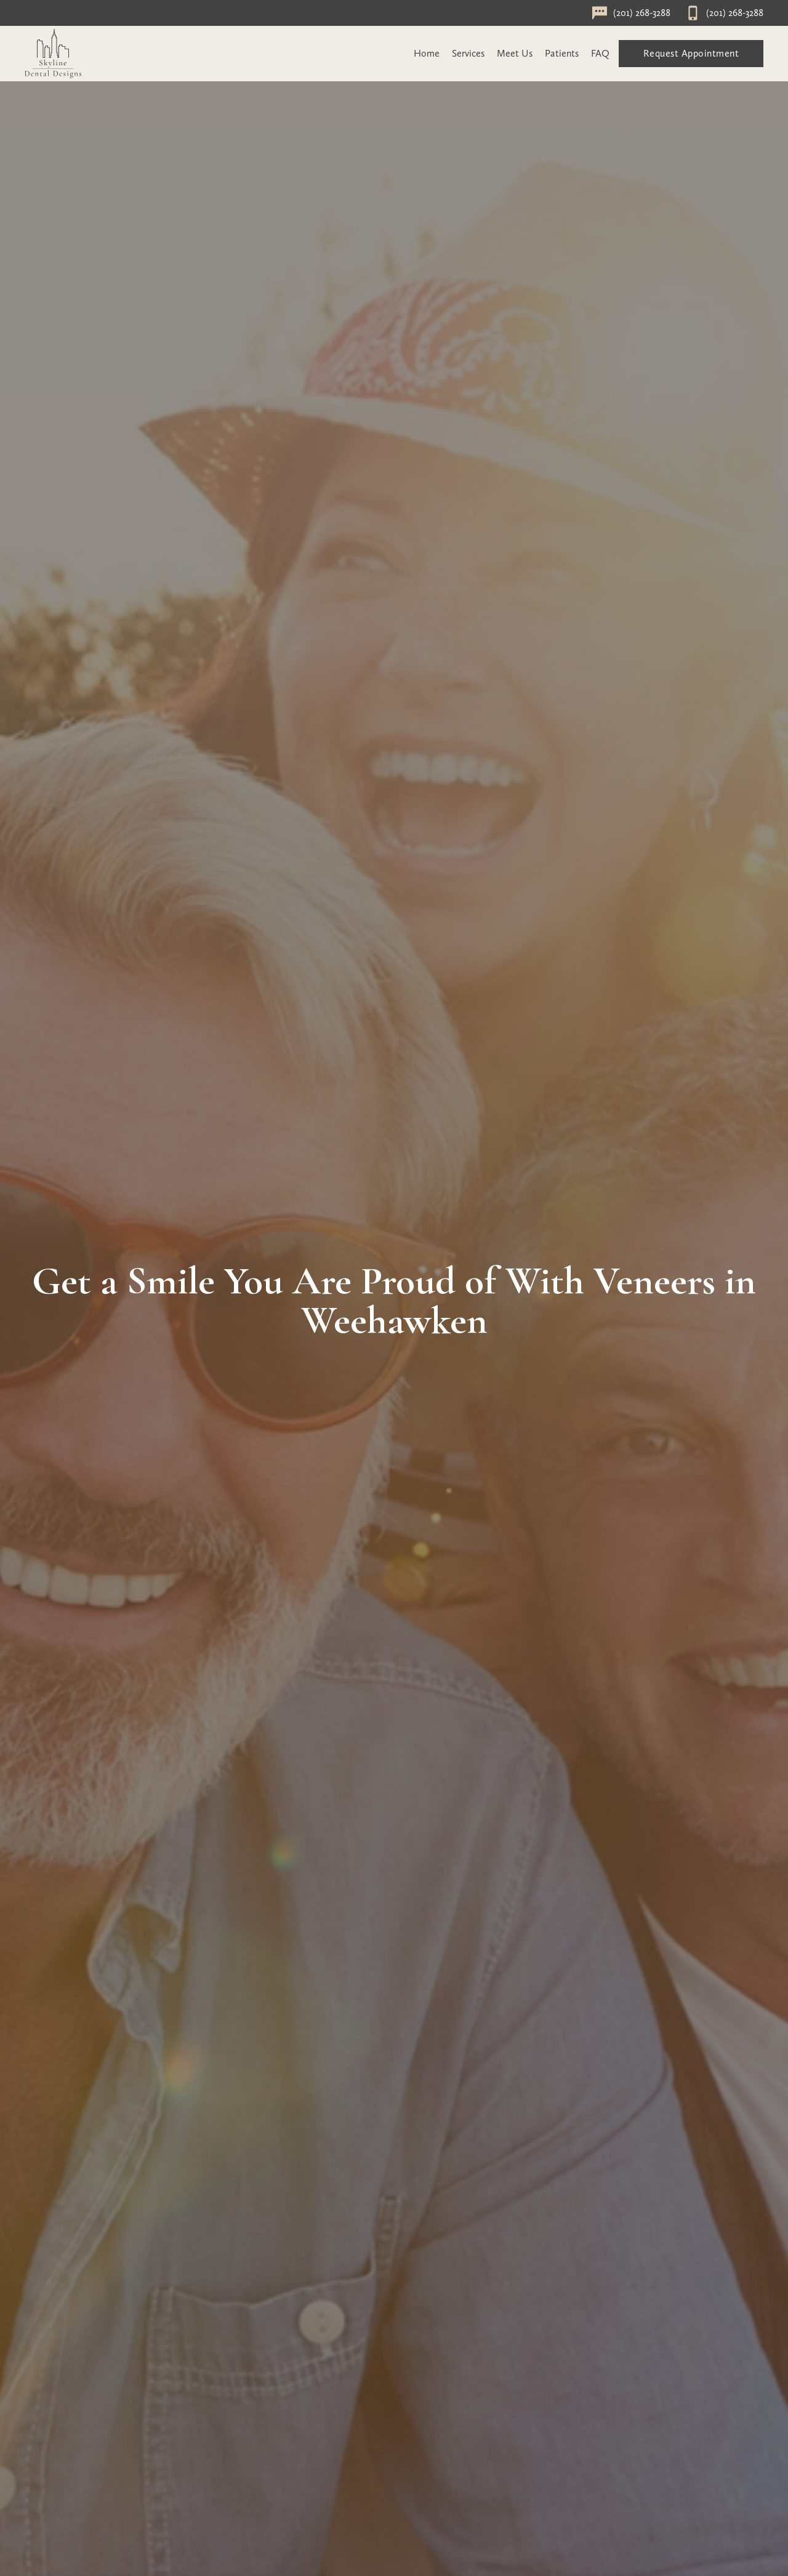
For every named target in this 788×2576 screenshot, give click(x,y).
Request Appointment (691, 53)
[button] (468, 53)
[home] (53, 53)
